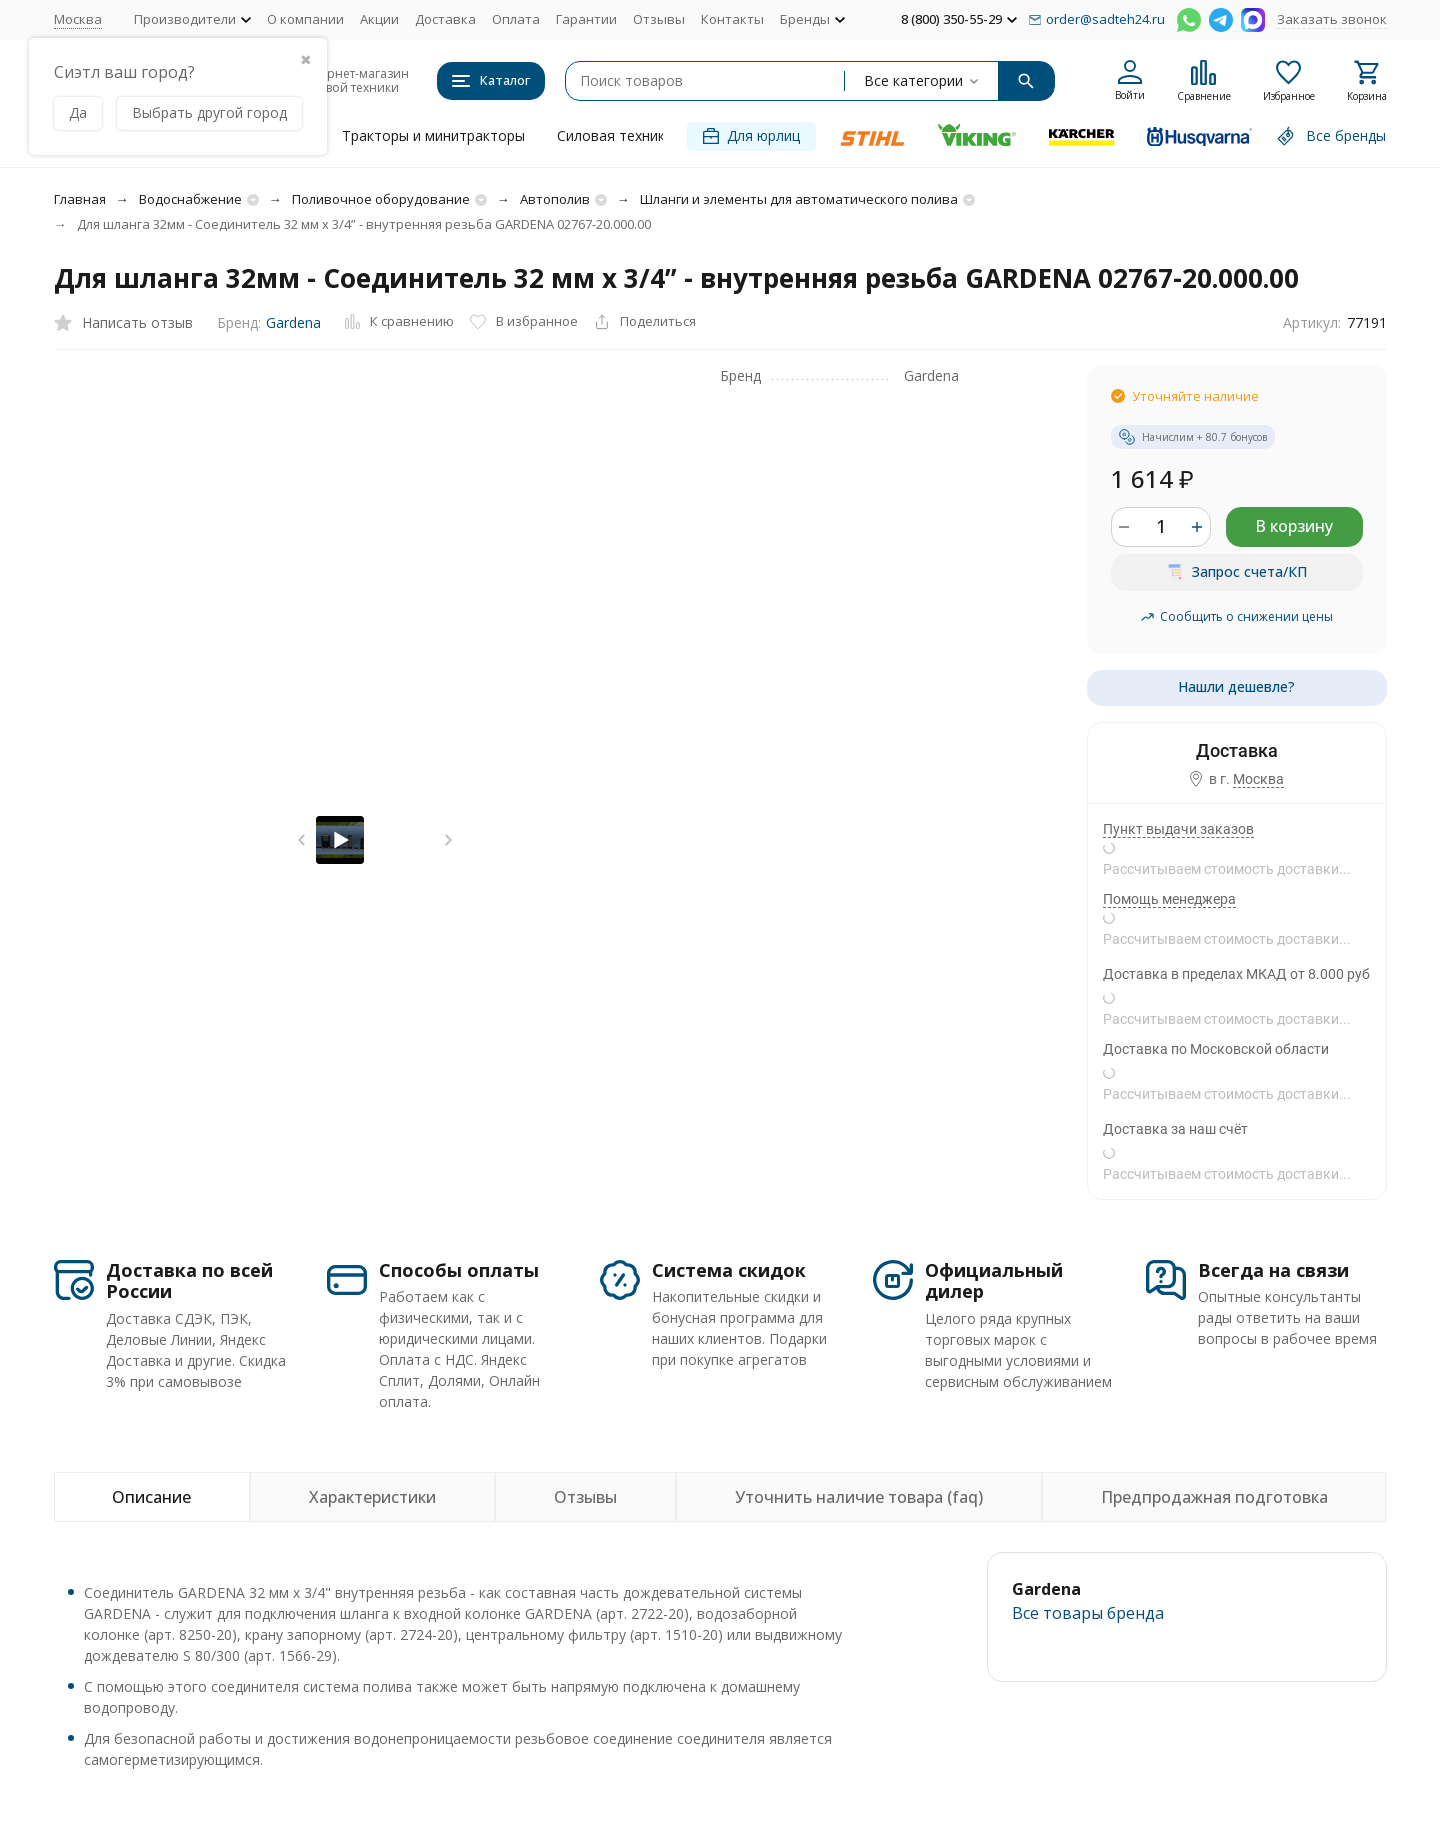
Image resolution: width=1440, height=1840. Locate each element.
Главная (80, 199)
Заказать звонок (1332, 19)
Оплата (516, 19)
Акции (379, 19)
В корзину (1294, 526)
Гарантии (586, 19)
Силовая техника (615, 135)
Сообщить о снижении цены (1236, 616)
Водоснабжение (190, 199)
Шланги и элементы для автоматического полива (799, 199)
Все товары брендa (1088, 1613)
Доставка (445, 19)
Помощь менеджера (1169, 899)
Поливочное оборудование (381, 199)
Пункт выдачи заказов (1178, 829)
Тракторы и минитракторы (433, 135)
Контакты (732, 19)
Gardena (293, 322)
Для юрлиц (751, 135)
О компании (305, 19)
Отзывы (659, 19)
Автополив (555, 199)
